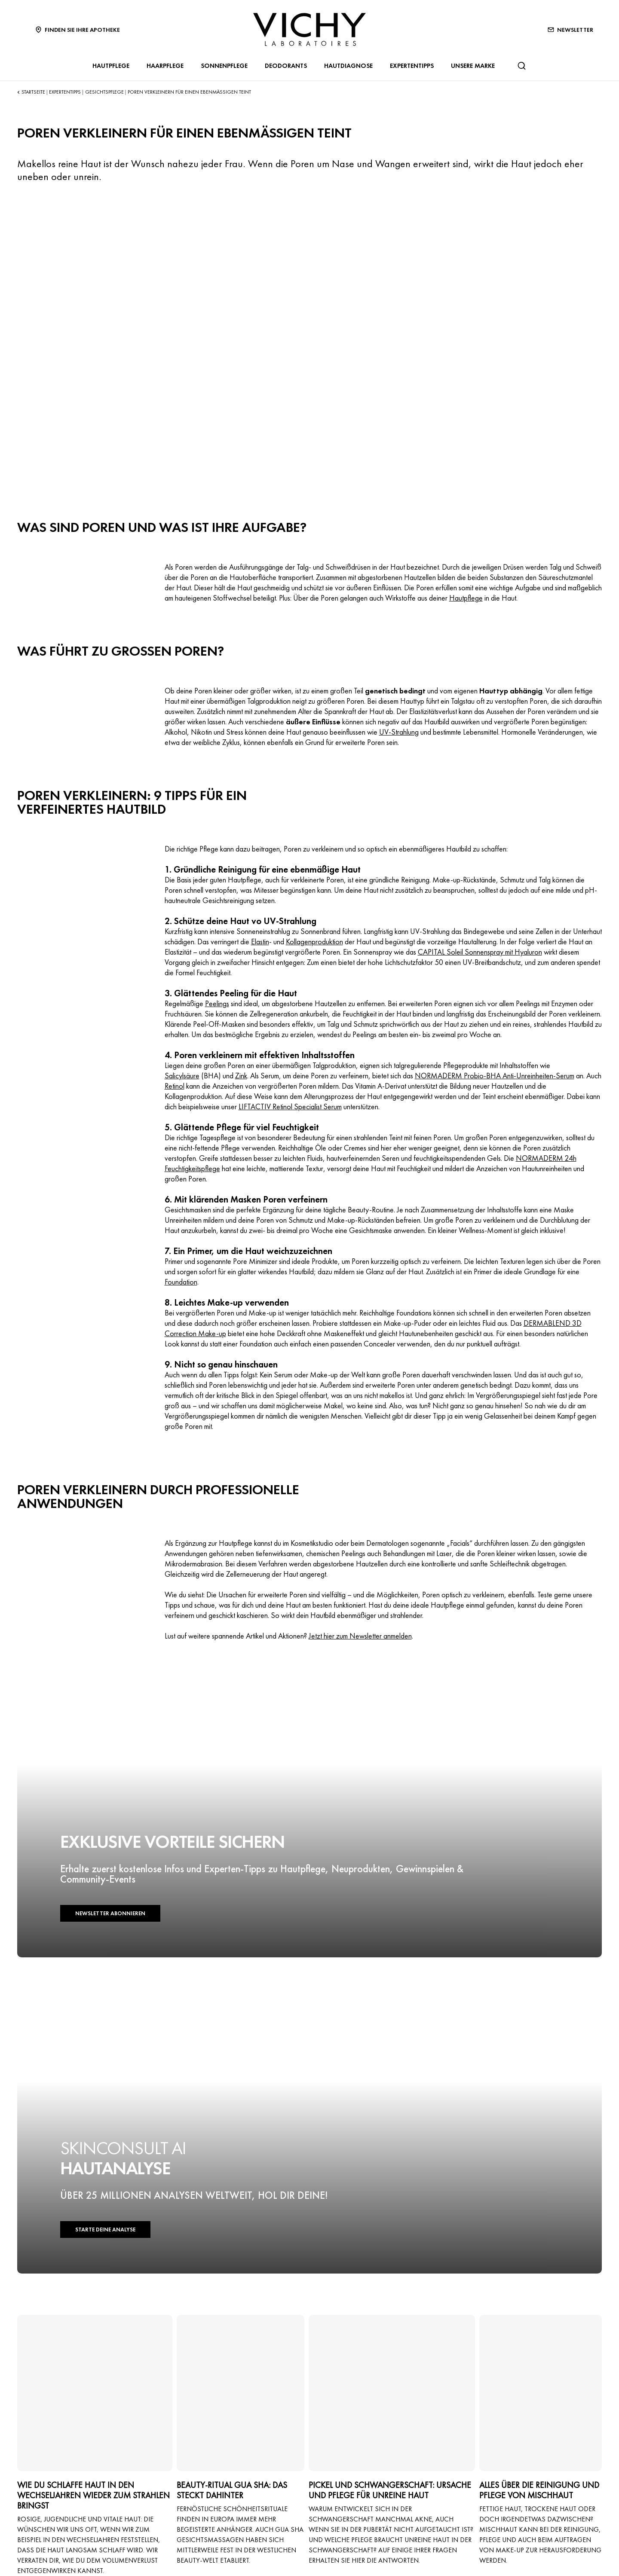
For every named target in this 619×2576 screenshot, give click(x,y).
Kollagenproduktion (314, 941)
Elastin (260, 941)
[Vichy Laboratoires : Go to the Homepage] (309, 29)
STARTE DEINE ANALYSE (105, 2229)
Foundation (181, 1282)
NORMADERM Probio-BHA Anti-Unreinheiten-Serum (494, 1075)
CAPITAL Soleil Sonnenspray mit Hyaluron (480, 952)
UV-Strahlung (399, 732)
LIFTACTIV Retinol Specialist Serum (290, 1106)
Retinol (174, 1086)
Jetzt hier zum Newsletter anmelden (360, 1636)
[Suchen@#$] (521, 66)
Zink (241, 1075)
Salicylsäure (182, 1075)
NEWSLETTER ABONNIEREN (110, 1913)
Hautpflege (466, 598)
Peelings (217, 1003)
